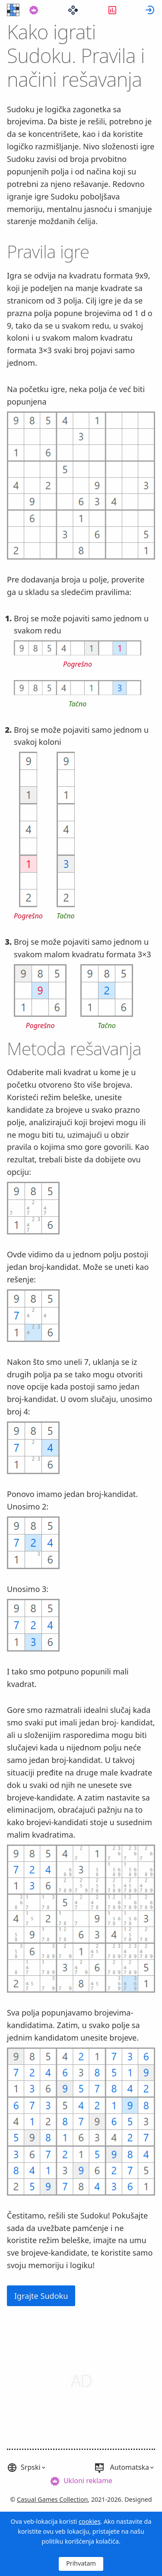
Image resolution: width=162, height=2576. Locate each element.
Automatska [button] (129, 2467)
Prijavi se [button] (150, 10)
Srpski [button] (31, 2467)
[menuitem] (34, 9)
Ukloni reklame (88, 2480)
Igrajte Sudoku (41, 2296)
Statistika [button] (112, 10)
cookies (89, 2521)
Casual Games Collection (52, 2499)
